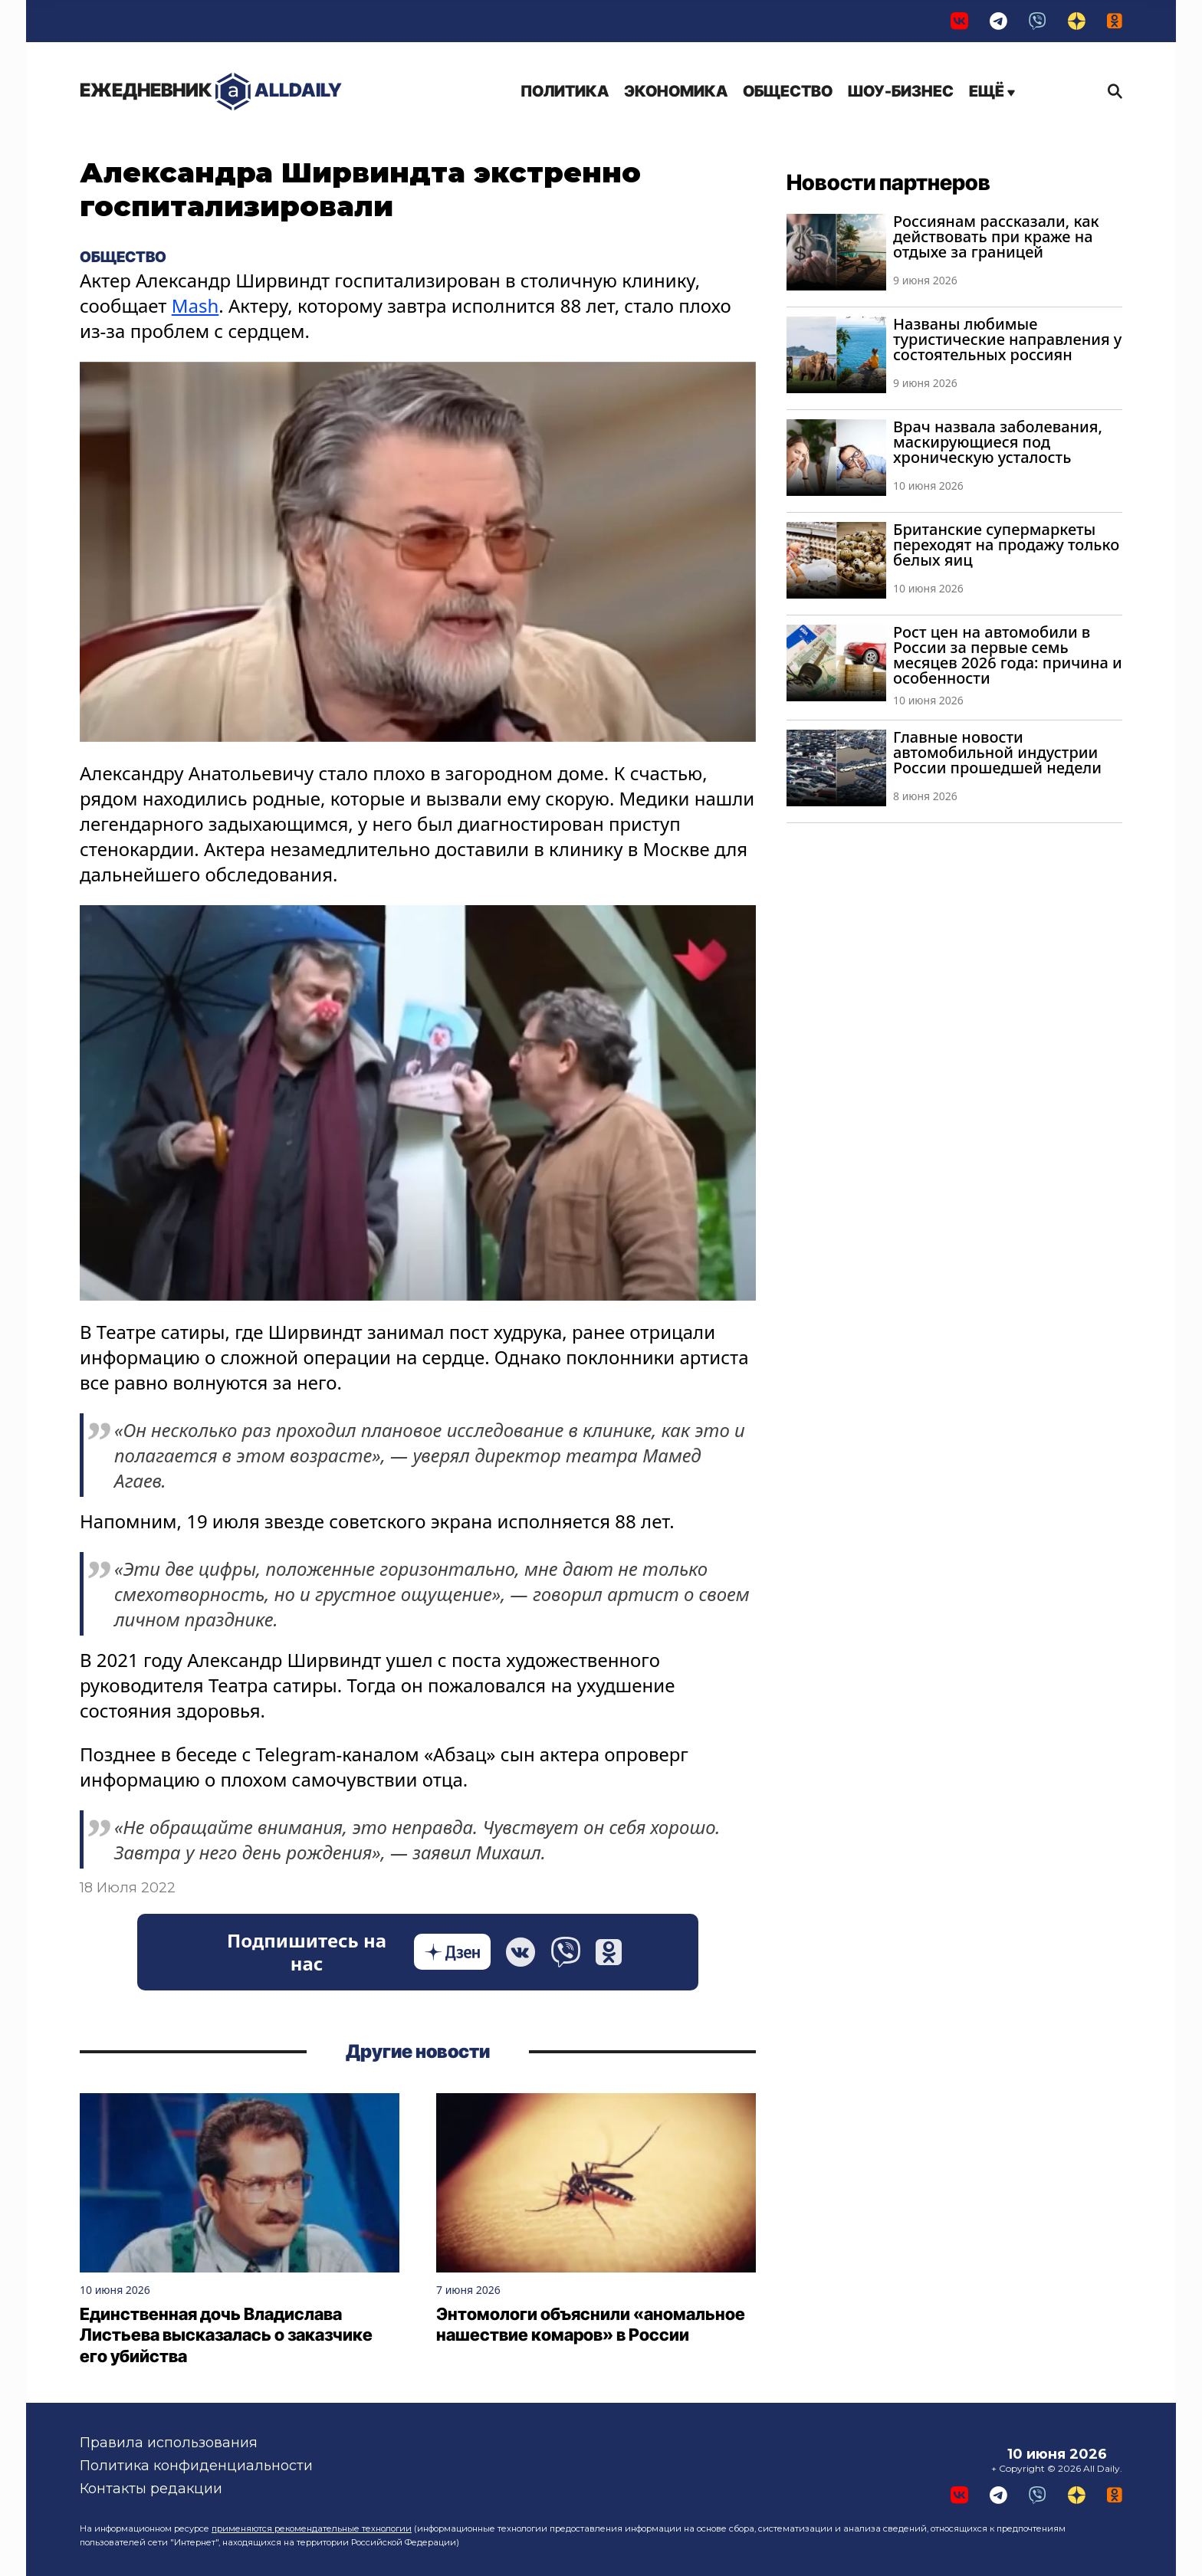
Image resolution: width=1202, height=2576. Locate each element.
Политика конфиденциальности (196, 2465)
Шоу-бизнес (901, 91)
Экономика (675, 91)
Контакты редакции (151, 2488)
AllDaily (211, 91)
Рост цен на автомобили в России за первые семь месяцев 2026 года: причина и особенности (1007, 655)
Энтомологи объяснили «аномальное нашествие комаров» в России (590, 2324)
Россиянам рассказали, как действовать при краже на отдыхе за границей (996, 236)
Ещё (992, 91)
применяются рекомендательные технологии (312, 2528)
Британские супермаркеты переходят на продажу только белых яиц (1006, 544)
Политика (565, 91)
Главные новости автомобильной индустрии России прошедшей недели (997, 752)
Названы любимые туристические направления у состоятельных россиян (1007, 339)
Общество (788, 91)
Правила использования (169, 2442)
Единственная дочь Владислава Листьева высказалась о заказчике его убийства (226, 2335)
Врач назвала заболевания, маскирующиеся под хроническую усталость (997, 442)
